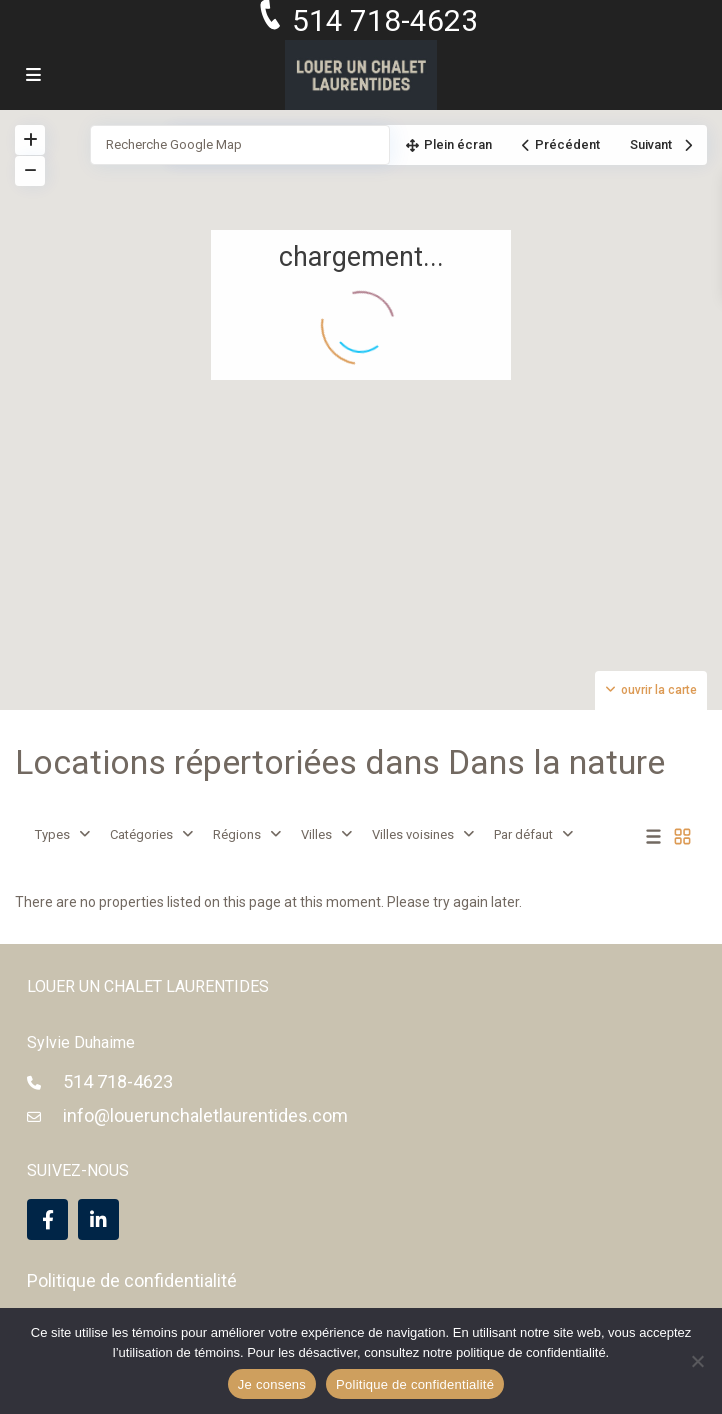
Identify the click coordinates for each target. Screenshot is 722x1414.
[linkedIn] (98, 1219)
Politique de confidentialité (132, 1280)
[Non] (697, 1361)
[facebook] (47, 1219)
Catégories (141, 834)
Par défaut (523, 834)
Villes (316, 834)
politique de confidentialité (531, 1352)
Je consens (272, 1384)
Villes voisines (413, 834)
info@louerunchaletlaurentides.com (205, 1115)
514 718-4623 (118, 1081)
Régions (237, 834)
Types (52, 834)
